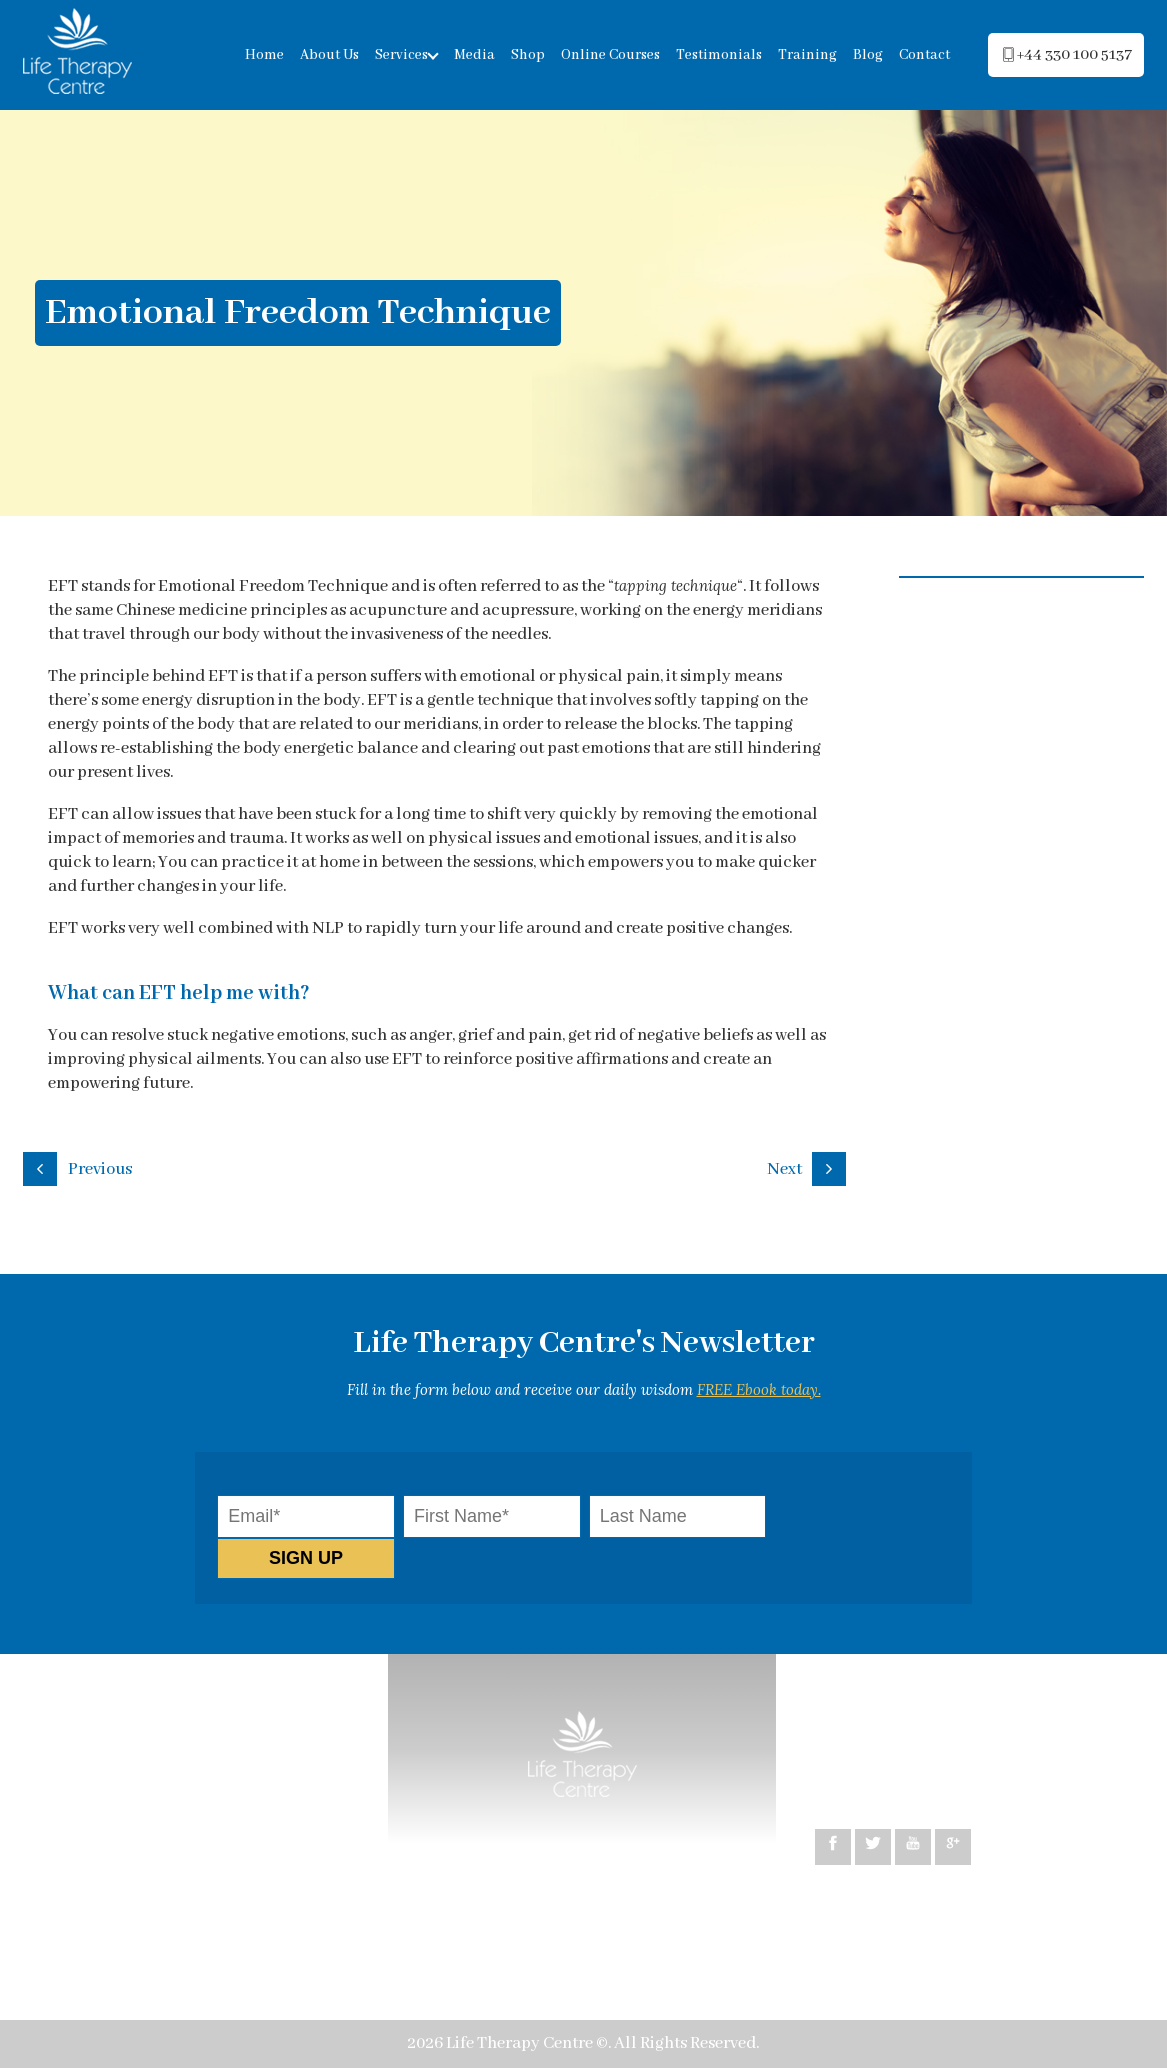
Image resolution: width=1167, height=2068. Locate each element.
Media (474, 55)
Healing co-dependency (146, 1868)
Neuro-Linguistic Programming (174, 1772)
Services (401, 55)
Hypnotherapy (112, 1804)
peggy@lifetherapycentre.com (953, 1752)
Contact (924, 55)
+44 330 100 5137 (899, 1776)
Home (264, 55)
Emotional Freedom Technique (172, 1932)
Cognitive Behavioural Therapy (172, 1740)
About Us (329, 55)
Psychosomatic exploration (158, 1900)
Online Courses (610, 55)
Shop (528, 55)
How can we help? (124, 1708)
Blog (868, 55)
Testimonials (719, 55)
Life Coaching (236, 1804)
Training (807, 55)
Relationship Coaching (142, 1836)
